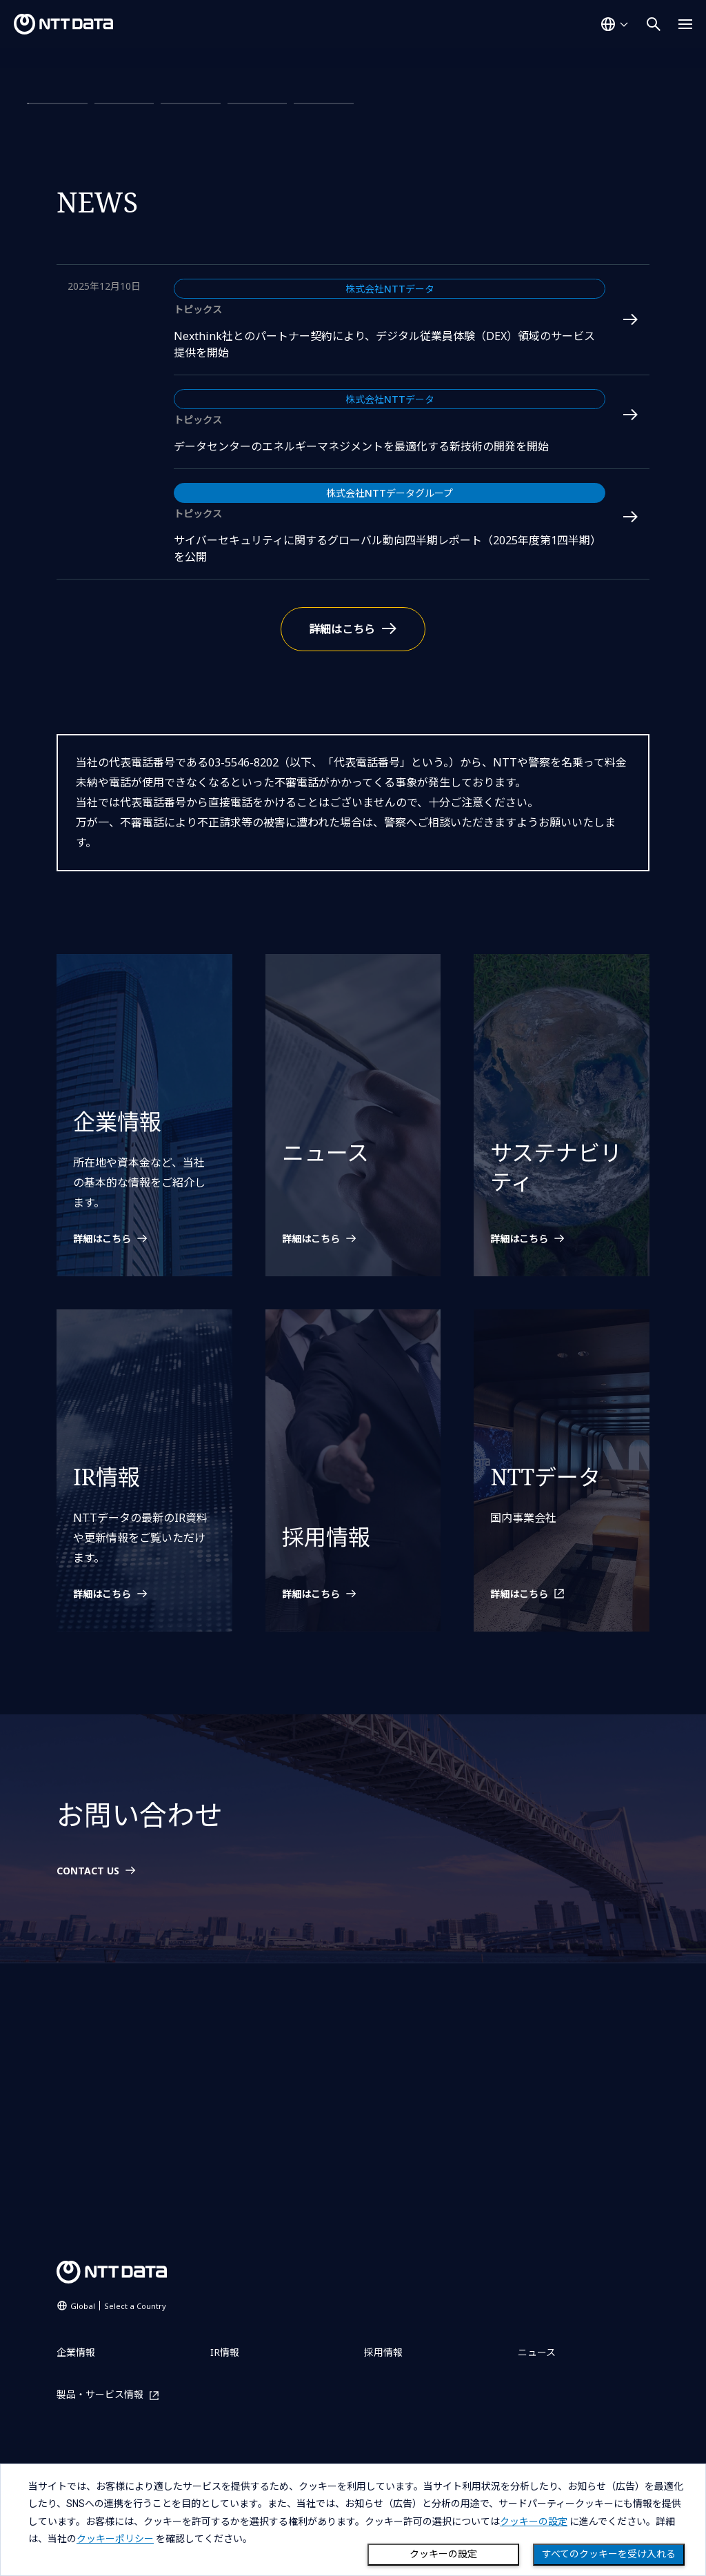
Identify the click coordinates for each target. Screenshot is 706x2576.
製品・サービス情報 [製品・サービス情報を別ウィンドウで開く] (100, 2395)
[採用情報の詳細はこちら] (353, 1837)
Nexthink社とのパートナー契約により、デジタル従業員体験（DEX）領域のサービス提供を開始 (384, 586)
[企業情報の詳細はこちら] (144, 1482)
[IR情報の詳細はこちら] (144, 1837)
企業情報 (76, 2352)
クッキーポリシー (115, 2538)
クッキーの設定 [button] (533, 2521)
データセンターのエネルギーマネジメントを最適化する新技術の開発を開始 (361, 688)
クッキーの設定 (443, 2553)
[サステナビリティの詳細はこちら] (561, 1482)
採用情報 (383, 2352)
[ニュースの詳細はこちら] (353, 1482)
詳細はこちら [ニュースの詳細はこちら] (342, 871)
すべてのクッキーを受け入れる (609, 2553)
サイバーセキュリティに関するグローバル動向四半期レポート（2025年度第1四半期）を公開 (387, 790)
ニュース (537, 2352)
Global (118, 2306)
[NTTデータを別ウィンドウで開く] (561, 1837)
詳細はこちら (88, 178)
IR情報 (224, 2352)
